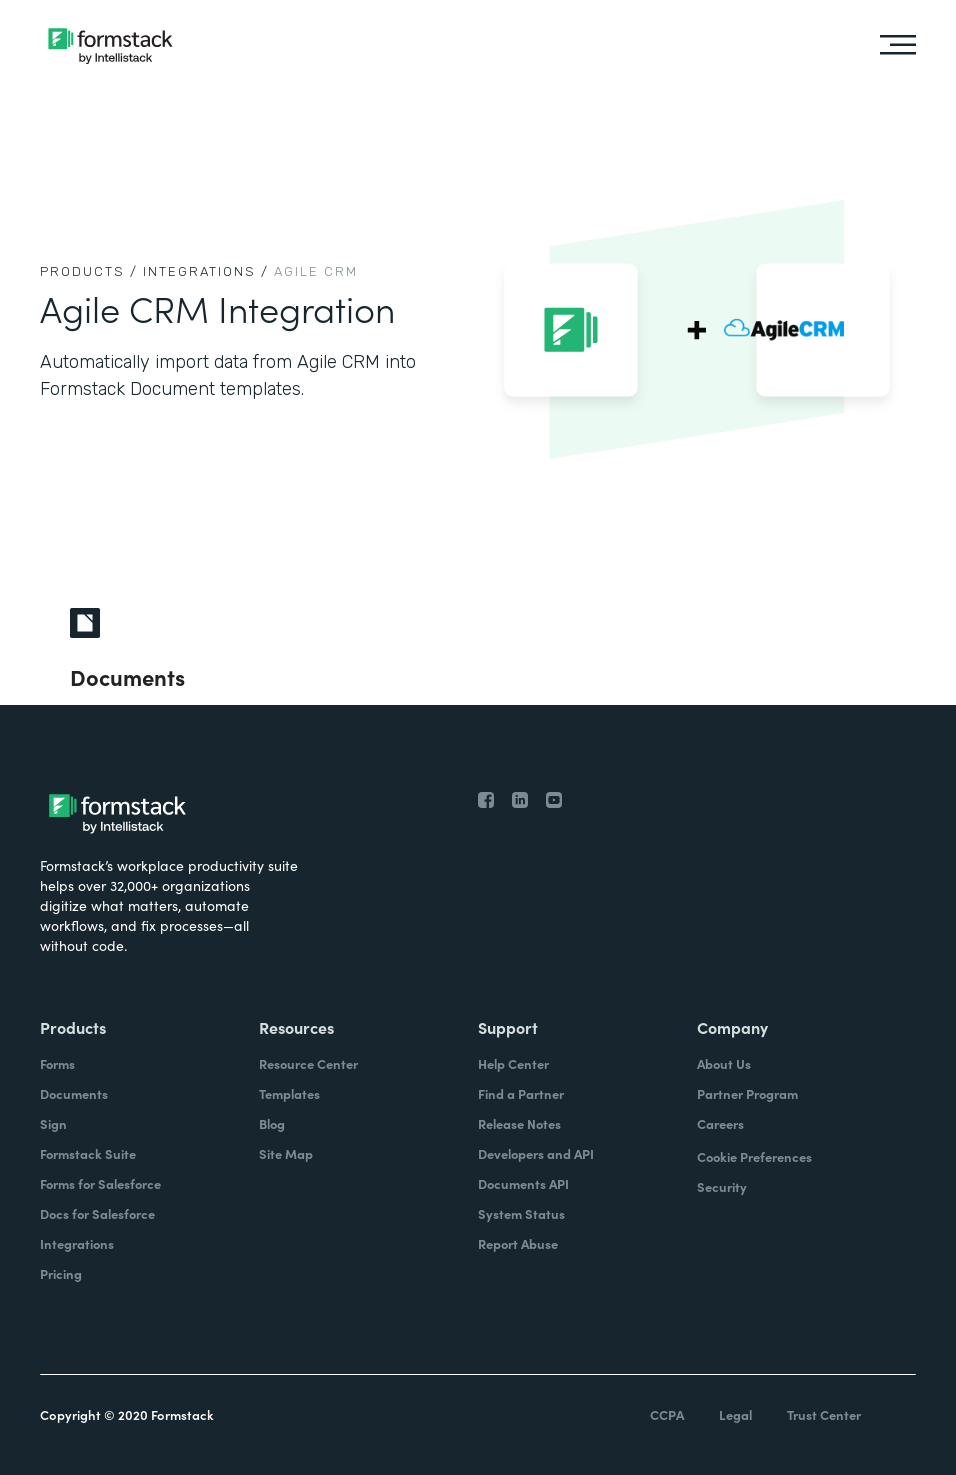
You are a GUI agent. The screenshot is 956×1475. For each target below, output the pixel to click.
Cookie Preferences (754, 1156)
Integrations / (206, 271)
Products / (89, 271)
